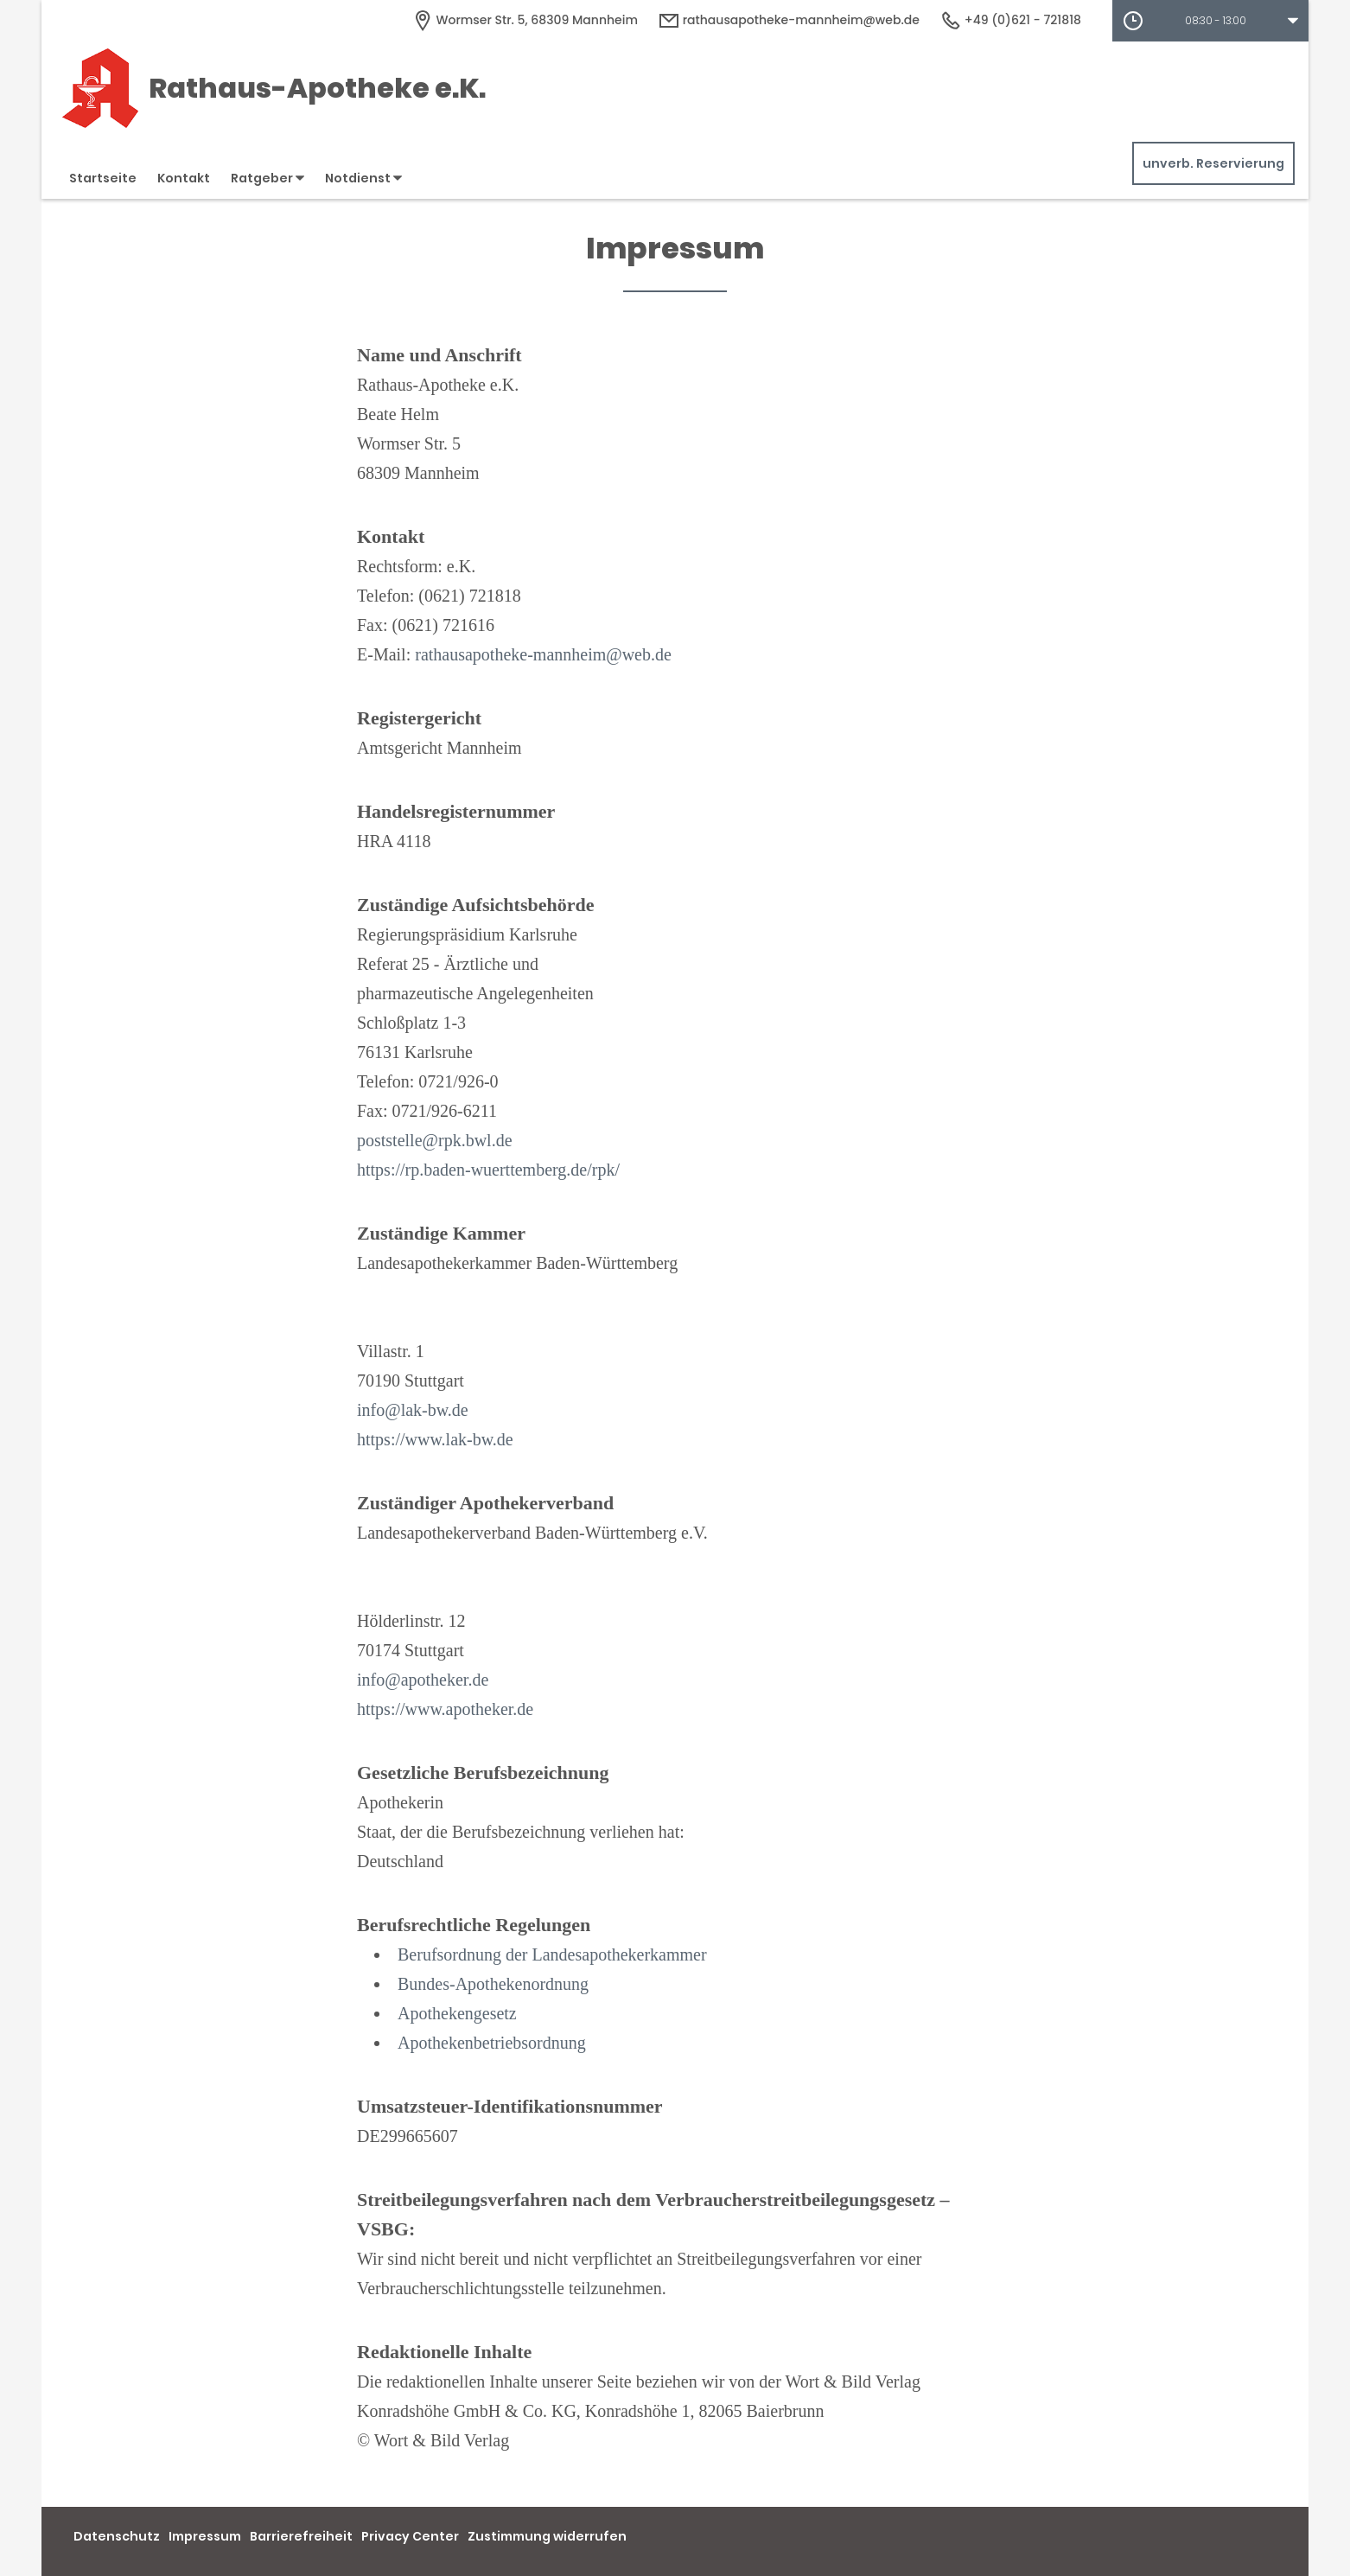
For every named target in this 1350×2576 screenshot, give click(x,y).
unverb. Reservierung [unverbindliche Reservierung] (1213, 163)
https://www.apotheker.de (445, 1708)
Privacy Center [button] (410, 2536)
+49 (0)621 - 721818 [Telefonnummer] (1010, 20)
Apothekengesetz (457, 2013)
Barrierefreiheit (301, 2536)
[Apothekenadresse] (525, 20)
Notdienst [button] (363, 178)
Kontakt (183, 178)
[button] (1210, 20)
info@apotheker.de (422, 1679)
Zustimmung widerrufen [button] (547, 2536)
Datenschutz (116, 2536)
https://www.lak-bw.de (435, 1439)
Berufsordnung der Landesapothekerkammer (552, 1954)
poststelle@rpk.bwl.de (435, 1140)
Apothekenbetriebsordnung (492, 2042)
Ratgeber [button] (267, 178)
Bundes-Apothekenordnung (493, 1983)
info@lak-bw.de (412, 1409)
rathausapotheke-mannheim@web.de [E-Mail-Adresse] (789, 20)
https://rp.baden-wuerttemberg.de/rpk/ (488, 1169)
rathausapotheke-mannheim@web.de (543, 654)
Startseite (103, 178)
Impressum (205, 2536)
